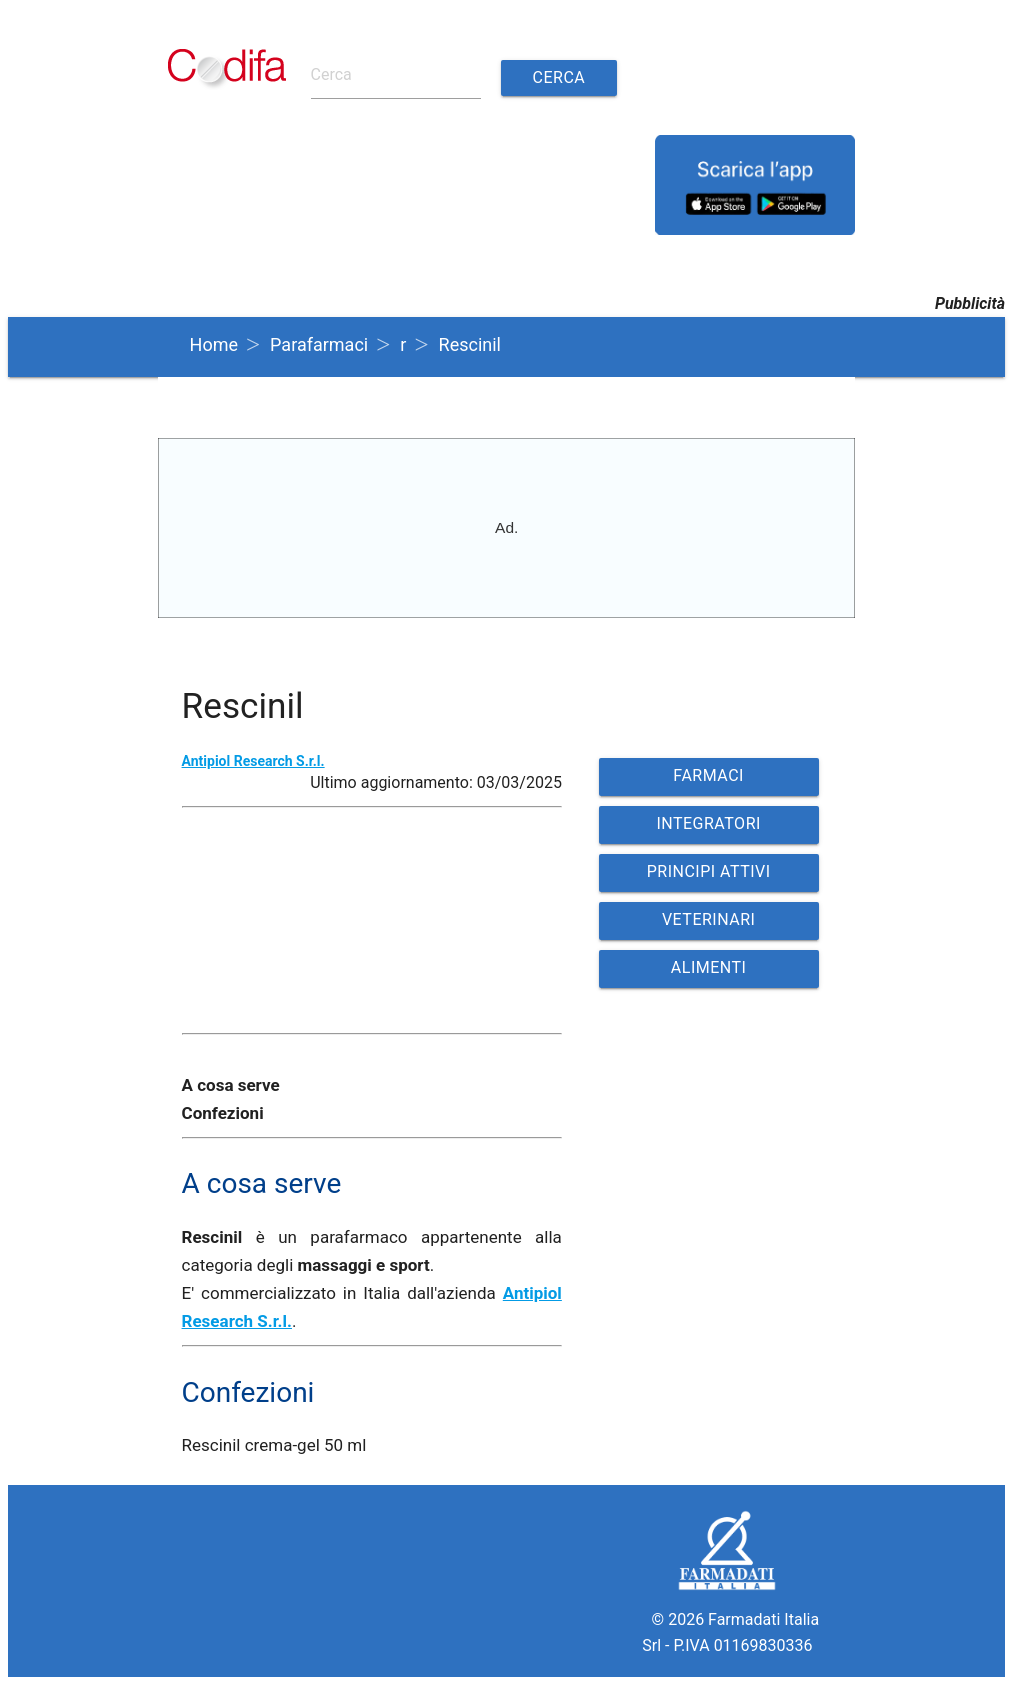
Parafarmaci (319, 344)
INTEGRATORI (708, 823)
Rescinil (470, 344)
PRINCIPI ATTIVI (709, 871)
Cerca (559, 77)
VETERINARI (709, 919)
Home (214, 344)
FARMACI (708, 775)
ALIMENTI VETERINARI (709, 973)
